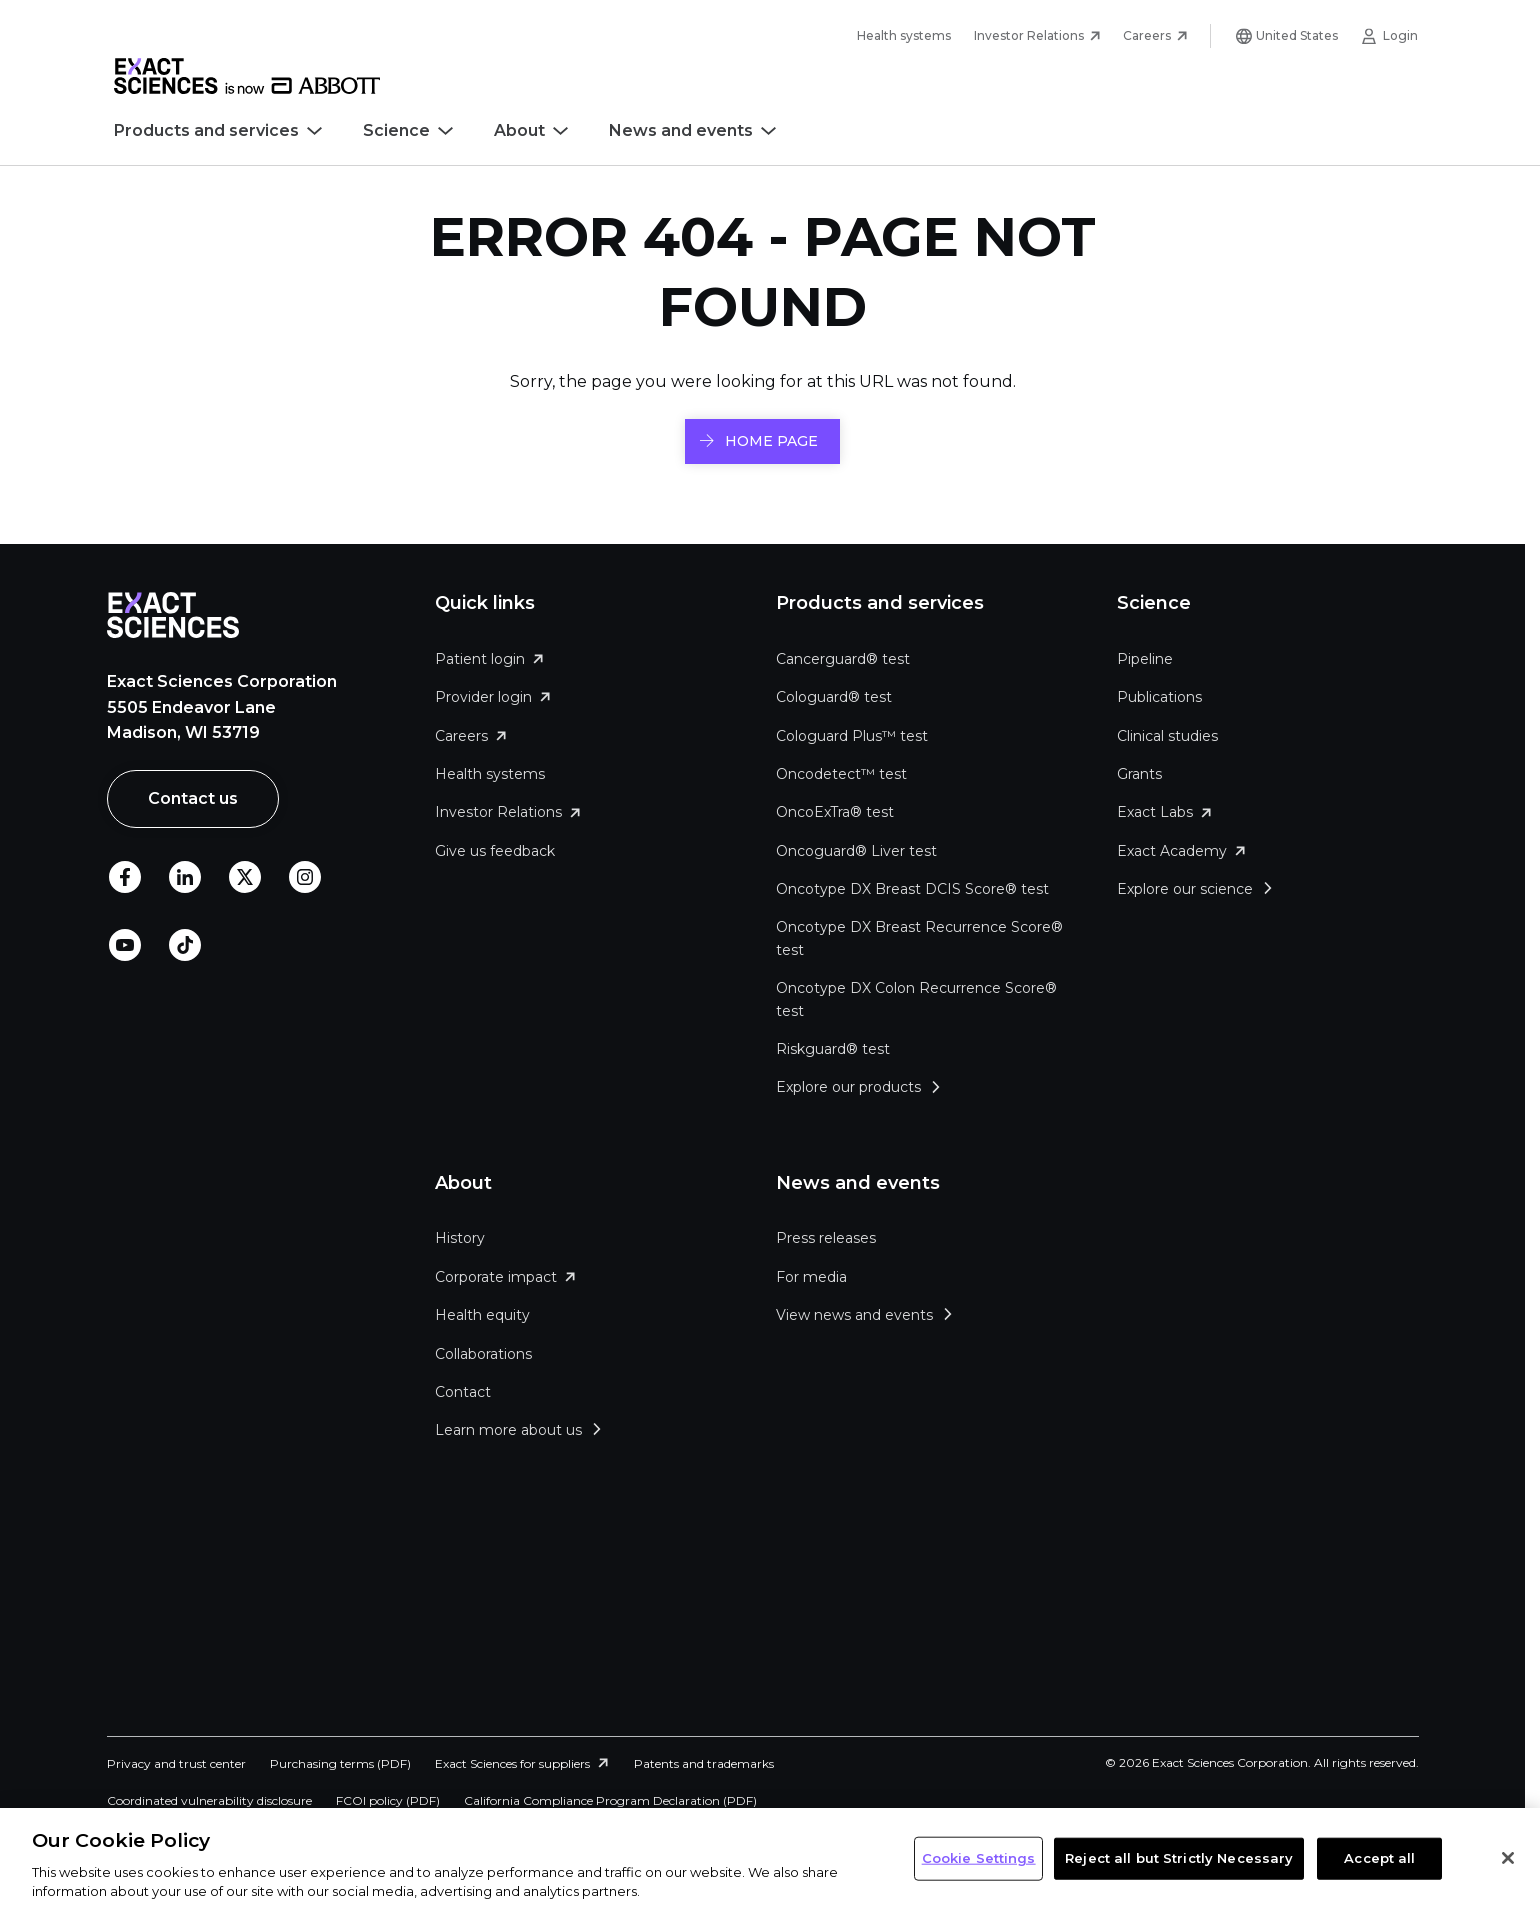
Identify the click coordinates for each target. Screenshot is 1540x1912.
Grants (1139, 774)
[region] (770, 1860)
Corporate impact (496, 1277)
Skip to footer (338, 36)
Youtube (125, 946)
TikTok (185, 946)
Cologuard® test (834, 697)
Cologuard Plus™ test (852, 736)
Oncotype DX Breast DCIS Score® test (912, 889)
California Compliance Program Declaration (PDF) (610, 1800)
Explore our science (1185, 889)
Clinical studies (1167, 736)
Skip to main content (197, 36)
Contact (463, 1392)
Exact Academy (1172, 851)
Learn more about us (508, 1430)
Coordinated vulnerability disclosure (209, 1800)
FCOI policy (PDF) (388, 1800)
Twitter (245, 878)
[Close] (1508, 1858)
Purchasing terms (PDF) (340, 1763)
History (460, 1238)
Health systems (904, 35)
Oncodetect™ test (841, 774)
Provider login (483, 697)
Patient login (480, 659)
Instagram (305, 878)
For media (811, 1277)
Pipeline (1145, 659)
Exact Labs (1155, 812)
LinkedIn (185, 878)
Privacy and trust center (176, 1763)
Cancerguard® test (843, 659)
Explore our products (848, 1087)
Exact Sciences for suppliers (512, 1763)
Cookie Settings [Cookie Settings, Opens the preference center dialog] (979, 1858)
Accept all (1379, 1858)
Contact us (193, 798)
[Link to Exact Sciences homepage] (247, 89)
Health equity (482, 1315)
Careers (1147, 35)
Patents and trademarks (704, 1763)
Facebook (125, 878)
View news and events (854, 1315)
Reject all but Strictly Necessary (1179, 1858)
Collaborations (483, 1354)
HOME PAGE (771, 441)
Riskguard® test (833, 1049)
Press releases (826, 1238)
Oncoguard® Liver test (856, 851)
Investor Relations (1029, 35)
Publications (1159, 697)
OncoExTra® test (835, 812)
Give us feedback (495, 851)
